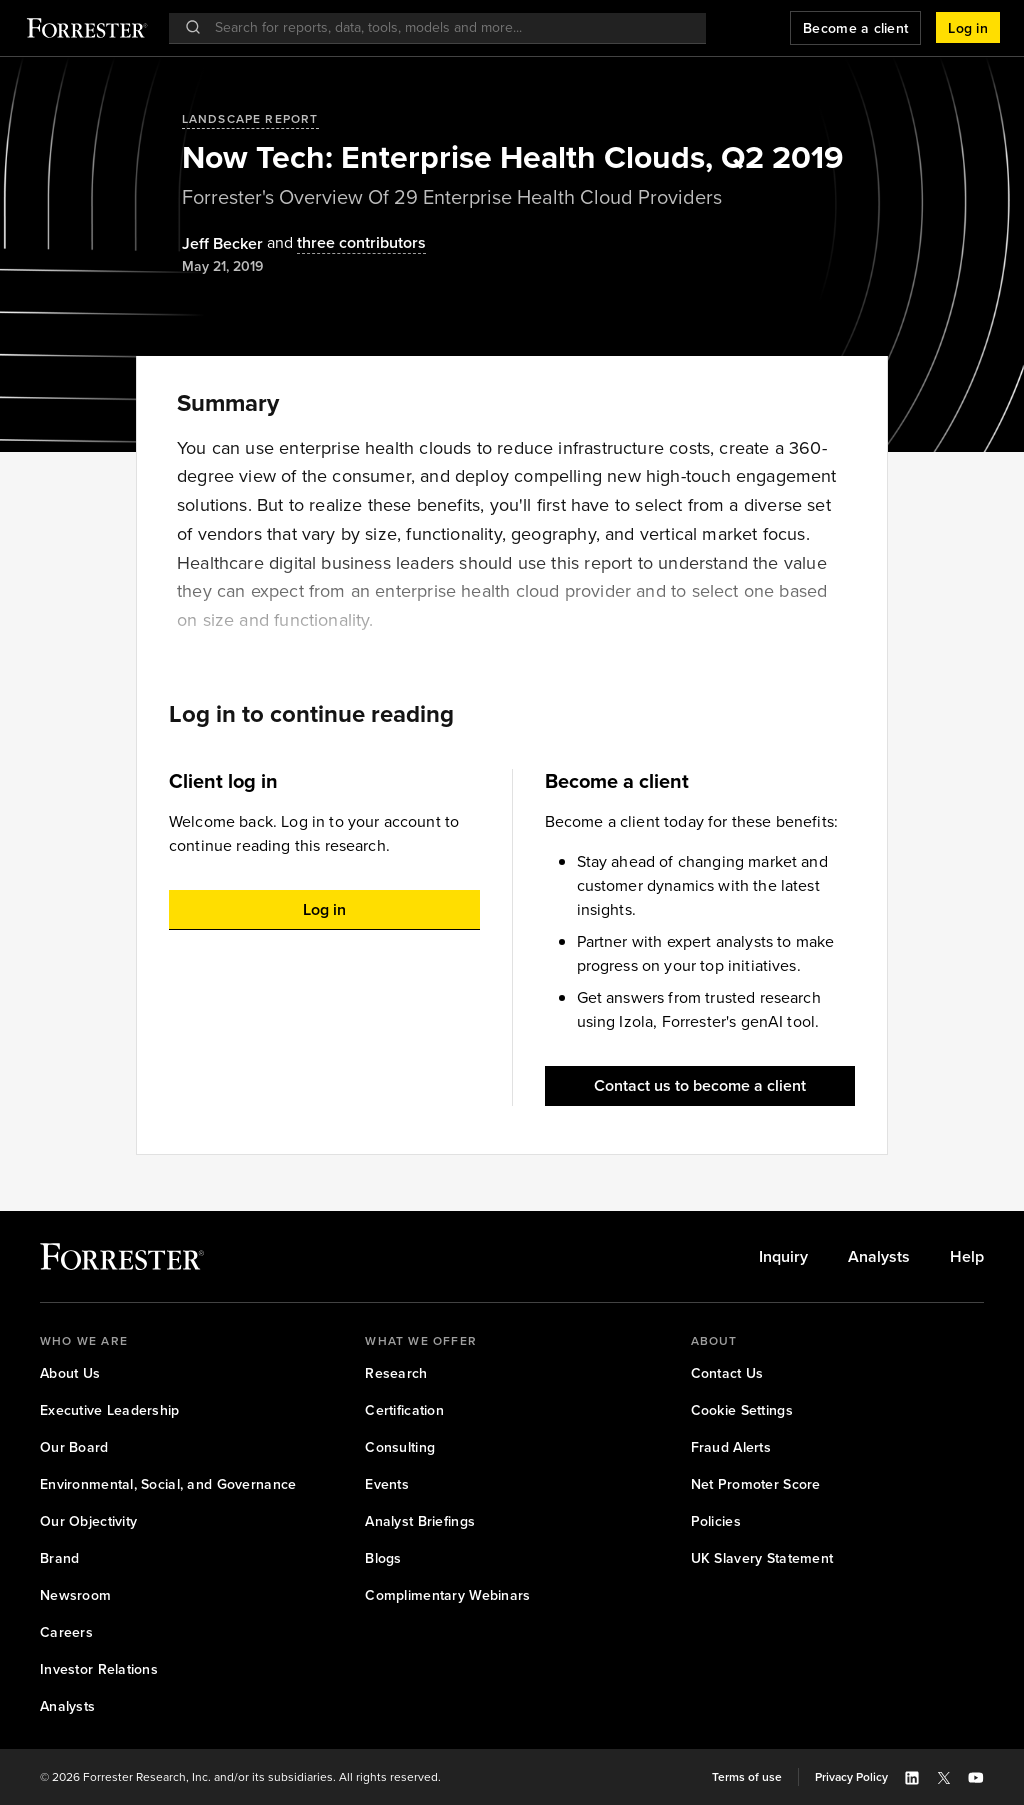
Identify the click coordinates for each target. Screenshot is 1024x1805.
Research (396, 1373)
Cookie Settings (742, 1410)
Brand (59, 1558)
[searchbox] (447, 27)
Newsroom (75, 1595)
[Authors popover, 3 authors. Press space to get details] (344, 243)
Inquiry (783, 1257)
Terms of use (747, 1777)
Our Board (74, 1447)
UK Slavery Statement (762, 1558)
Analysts (879, 1257)
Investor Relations (99, 1669)
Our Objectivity (88, 1521)
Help (967, 1257)
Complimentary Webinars (447, 1595)
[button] (968, 28)
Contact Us (727, 1373)
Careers (66, 1632)
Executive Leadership (110, 1410)
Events (387, 1484)
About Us (70, 1373)
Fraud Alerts (731, 1447)
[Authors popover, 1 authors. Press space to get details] (222, 244)
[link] (783, 1257)
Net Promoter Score (756, 1484)
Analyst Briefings (420, 1521)
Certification (404, 1410)
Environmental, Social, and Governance (168, 1484)
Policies (716, 1521)
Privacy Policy (851, 1777)
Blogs (383, 1558)
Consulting (400, 1447)
